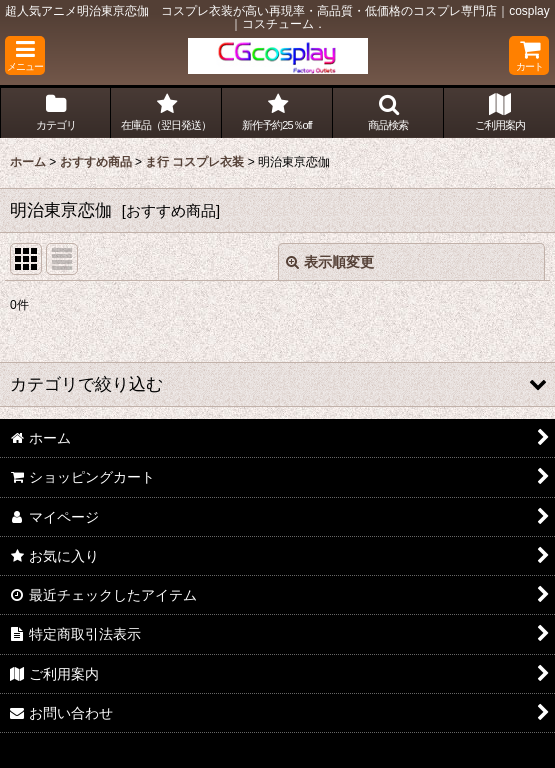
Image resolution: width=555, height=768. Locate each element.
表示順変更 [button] (330, 262)
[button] (25, 55)
